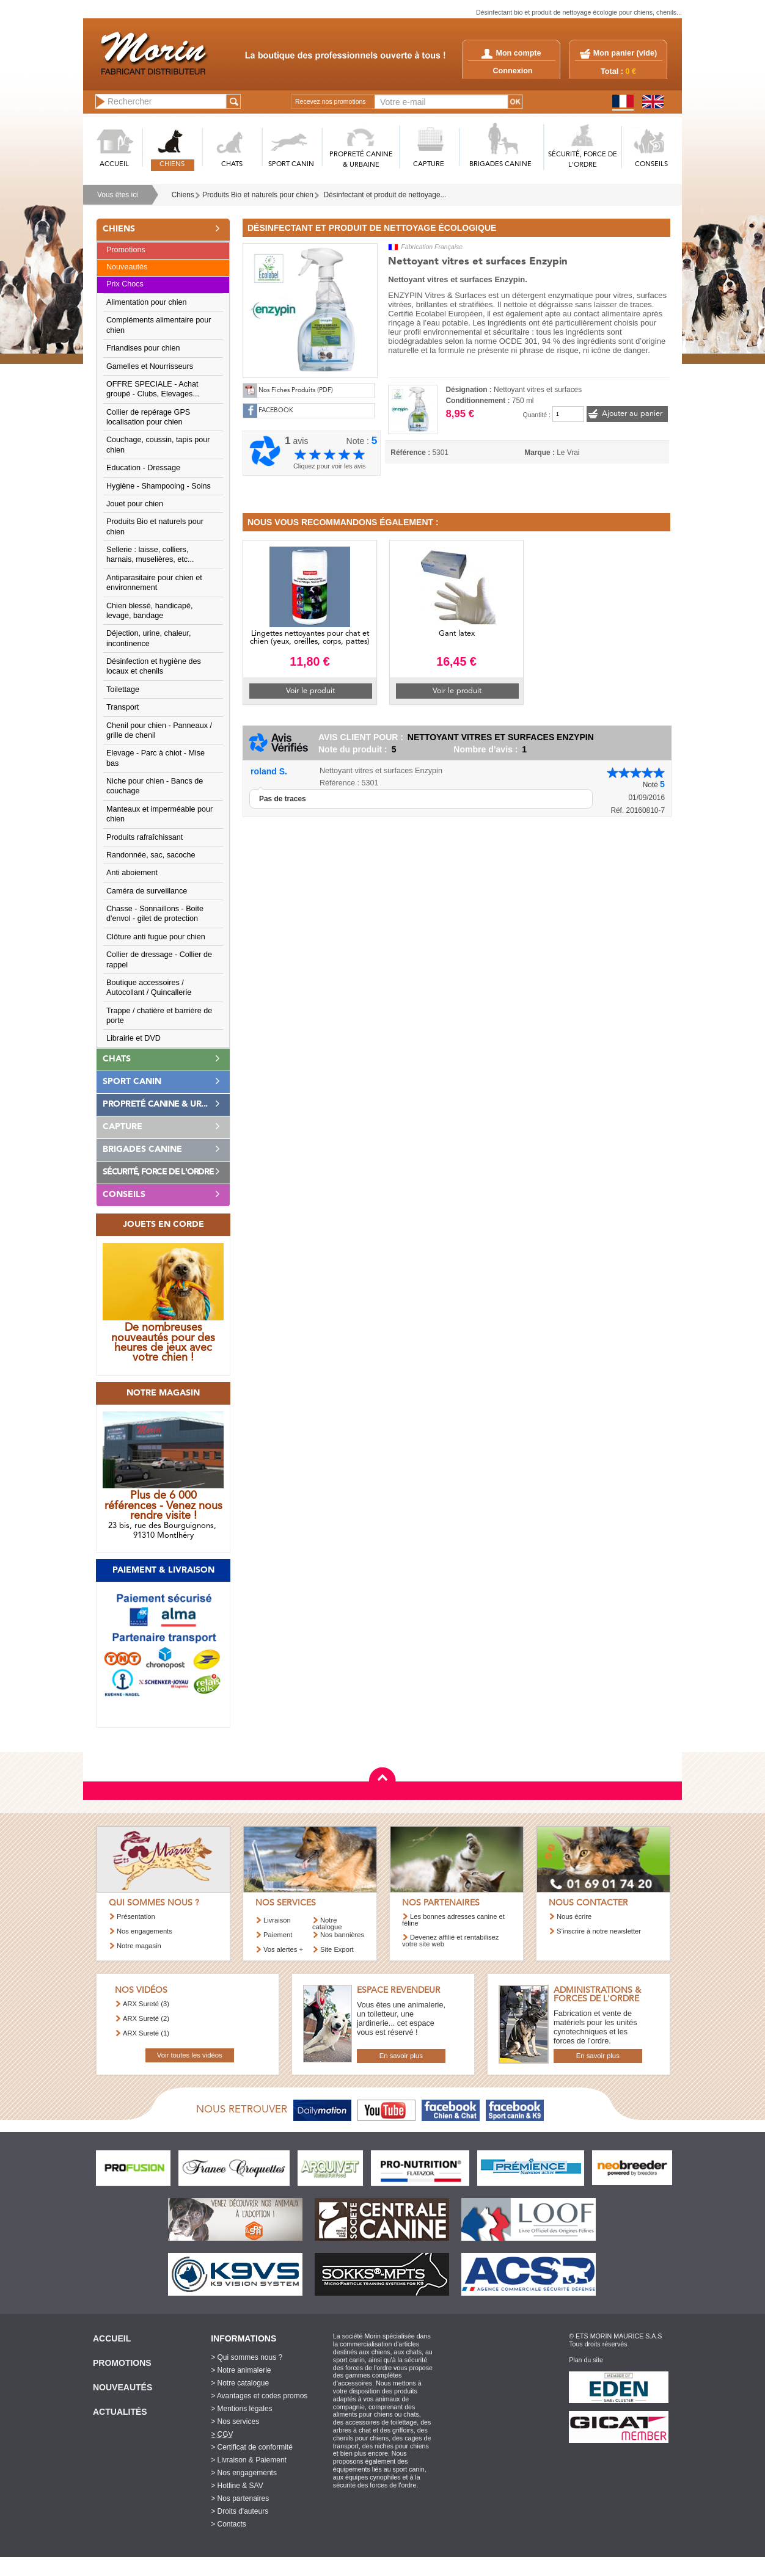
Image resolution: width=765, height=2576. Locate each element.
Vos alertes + (283, 1949)
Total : (618, 71)
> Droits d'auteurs (239, 2511)
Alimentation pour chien (146, 302)
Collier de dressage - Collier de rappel (159, 959)
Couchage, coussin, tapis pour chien (158, 444)
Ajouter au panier (632, 414)
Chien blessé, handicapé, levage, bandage (149, 611)
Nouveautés (126, 267)
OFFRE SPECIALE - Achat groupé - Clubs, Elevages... (152, 389)
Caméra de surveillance (146, 891)
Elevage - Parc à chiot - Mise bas (155, 758)
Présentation (136, 1916)
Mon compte (511, 53)
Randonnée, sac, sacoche (151, 855)
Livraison (277, 1920)
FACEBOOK (275, 410)
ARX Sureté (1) (146, 2033)
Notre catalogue (327, 1923)
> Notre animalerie (241, 2370)
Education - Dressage (143, 468)
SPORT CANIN (291, 164)
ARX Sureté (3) (146, 2003)
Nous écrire (574, 1916)
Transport (122, 707)
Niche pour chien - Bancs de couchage (154, 786)
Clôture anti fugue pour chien (155, 937)
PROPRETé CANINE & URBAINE (361, 160)
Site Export (337, 1949)
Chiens (183, 195)
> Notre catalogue (240, 2383)
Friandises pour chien (143, 348)
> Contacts (228, 2524)
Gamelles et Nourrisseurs (149, 366)
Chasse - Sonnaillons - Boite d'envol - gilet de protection (154, 913)
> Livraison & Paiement (249, 2460)
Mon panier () (625, 53)
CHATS (232, 164)
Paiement (277, 1934)
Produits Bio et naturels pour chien (257, 195)
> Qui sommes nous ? (246, 2357)
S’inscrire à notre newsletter (599, 1931)
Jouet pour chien (134, 504)
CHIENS (172, 164)
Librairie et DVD (133, 1038)
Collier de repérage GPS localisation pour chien (148, 417)
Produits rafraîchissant (144, 837)
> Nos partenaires (240, 2498)
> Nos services (235, 2421)
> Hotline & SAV (237, 2485)
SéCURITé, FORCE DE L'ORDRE (582, 160)
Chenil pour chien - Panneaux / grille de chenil (159, 730)
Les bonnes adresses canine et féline (453, 1920)
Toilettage (122, 689)
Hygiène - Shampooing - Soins (158, 486)
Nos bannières (342, 1934)
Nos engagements (144, 1931)
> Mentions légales (241, 2408)
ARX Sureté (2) (146, 2018)
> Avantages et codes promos (259, 2396)
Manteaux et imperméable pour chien (159, 814)
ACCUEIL (114, 164)
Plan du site (586, 2359)
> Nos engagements (244, 2473)
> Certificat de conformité (252, 2447)
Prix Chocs (125, 284)
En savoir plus (401, 2055)
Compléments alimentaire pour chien (158, 325)
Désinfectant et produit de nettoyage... (385, 195)
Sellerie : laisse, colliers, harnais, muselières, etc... (150, 554)
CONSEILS (651, 164)
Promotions (125, 250)
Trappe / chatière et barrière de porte (159, 1015)
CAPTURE (428, 164)
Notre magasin (139, 1945)
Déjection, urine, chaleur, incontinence (148, 638)
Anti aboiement (132, 872)
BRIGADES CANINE (500, 164)
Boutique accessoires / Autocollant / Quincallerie (148, 987)
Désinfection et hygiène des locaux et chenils (153, 666)
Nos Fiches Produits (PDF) (295, 390)
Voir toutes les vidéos (189, 2055)
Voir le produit (310, 691)
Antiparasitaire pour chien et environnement (154, 582)
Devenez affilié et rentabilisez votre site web (450, 1941)
